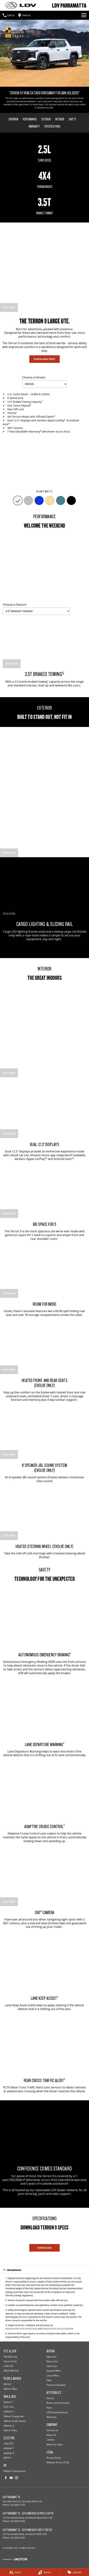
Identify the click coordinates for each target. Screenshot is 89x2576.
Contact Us (52, 2430)
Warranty (34, 126)
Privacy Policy (53, 2457)
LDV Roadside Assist (57, 2412)
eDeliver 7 (9, 2411)
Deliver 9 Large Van (14, 2416)
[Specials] (74, 2572)
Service (50, 2398)
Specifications (52, 126)
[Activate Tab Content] (17, 501)
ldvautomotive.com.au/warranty (21, 2328)
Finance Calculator (56, 2385)
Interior (59, 119)
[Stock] (14, 2572)
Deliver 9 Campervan (15, 2471)
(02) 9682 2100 (17, 2504)
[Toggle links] (15, 2559)
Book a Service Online (57, 2402)
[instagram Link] (16, 2478)
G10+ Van (9, 2406)
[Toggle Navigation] (83, 15)
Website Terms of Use (57, 2462)
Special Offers (53, 2370)
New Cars (51, 2356)
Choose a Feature (36, 609)
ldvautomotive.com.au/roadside (57, 2328)
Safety (72, 119)
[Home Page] (20, 5)
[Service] (44, 2572)
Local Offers (52, 2375)
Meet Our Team (54, 2444)
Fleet (49, 2380)
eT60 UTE (8, 2366)
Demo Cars (52, 2361)
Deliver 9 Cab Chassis (15, 2421)
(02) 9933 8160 (17, 2537)
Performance (30, 119)
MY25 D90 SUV (11, 2370)
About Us (51, 2435)
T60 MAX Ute (10, 2356)
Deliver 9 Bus (10, 2388)
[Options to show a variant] (44, 384)
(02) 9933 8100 (17, 2521)
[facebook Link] (6, 2478)
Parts (49, 2407)
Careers (50, 2439)
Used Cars (51, 2366)
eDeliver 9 (9, 2425)
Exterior (46, 119)
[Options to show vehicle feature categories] (36, 611)
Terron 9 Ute (10, 2361)
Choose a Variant (44, 381)
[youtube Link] (11, 2478)
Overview (13, 119)
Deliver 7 (8, 2402)
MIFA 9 (7, 2384)
